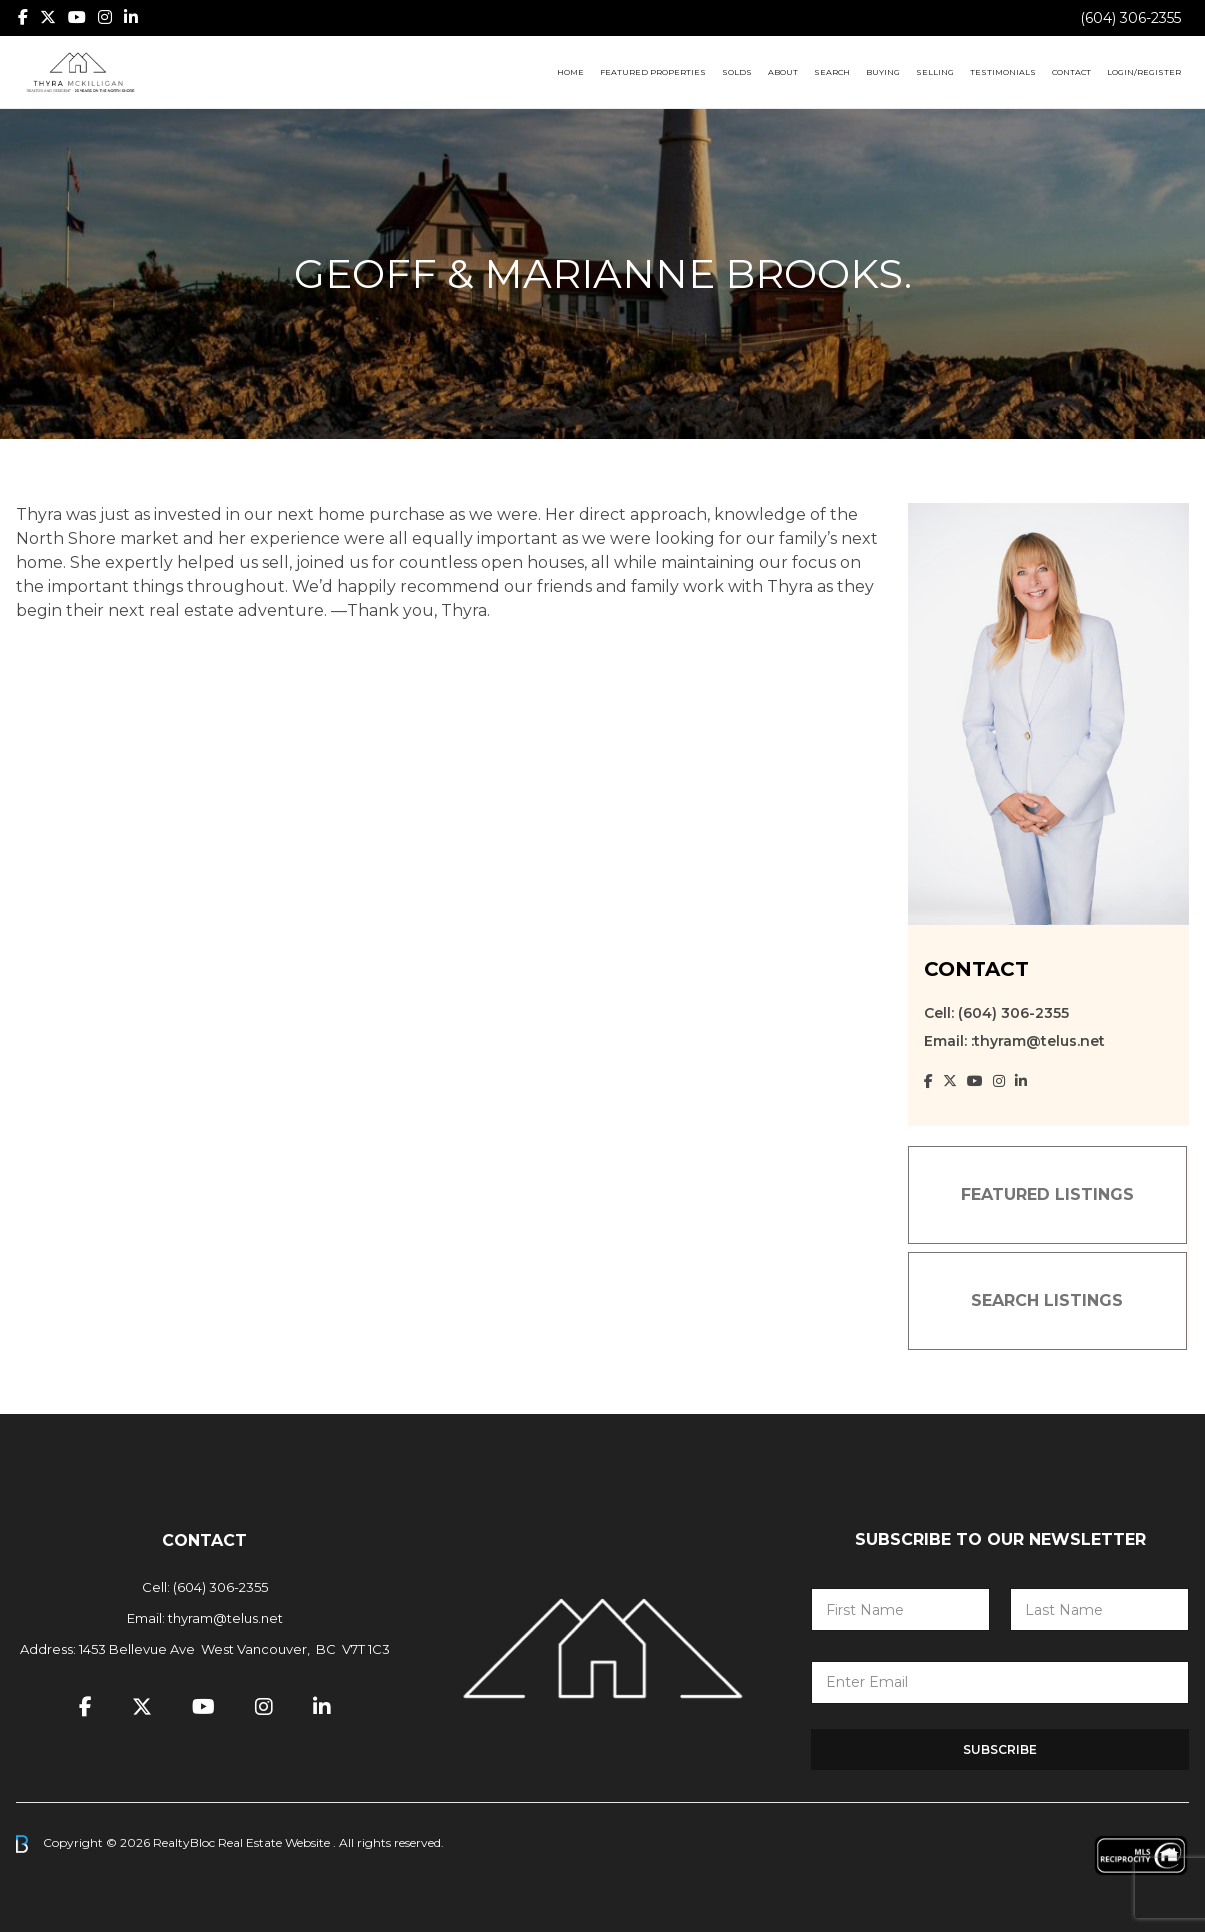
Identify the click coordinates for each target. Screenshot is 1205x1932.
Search (832, 72)
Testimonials (1003, 72)
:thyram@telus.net (1038, 1041)
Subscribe (1000, 1749)
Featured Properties (653, 72)
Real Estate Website (275, 1842)
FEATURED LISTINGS (1047, 1194)
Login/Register (1144, 72)
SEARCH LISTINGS (1047, 1300)
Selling (935, 72)
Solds (737, 72)
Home (570, 72)
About (783, 72)
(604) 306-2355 (1130, 18)
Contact (1071, 72)
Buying (883, 72)
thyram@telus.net (225, 1618)
